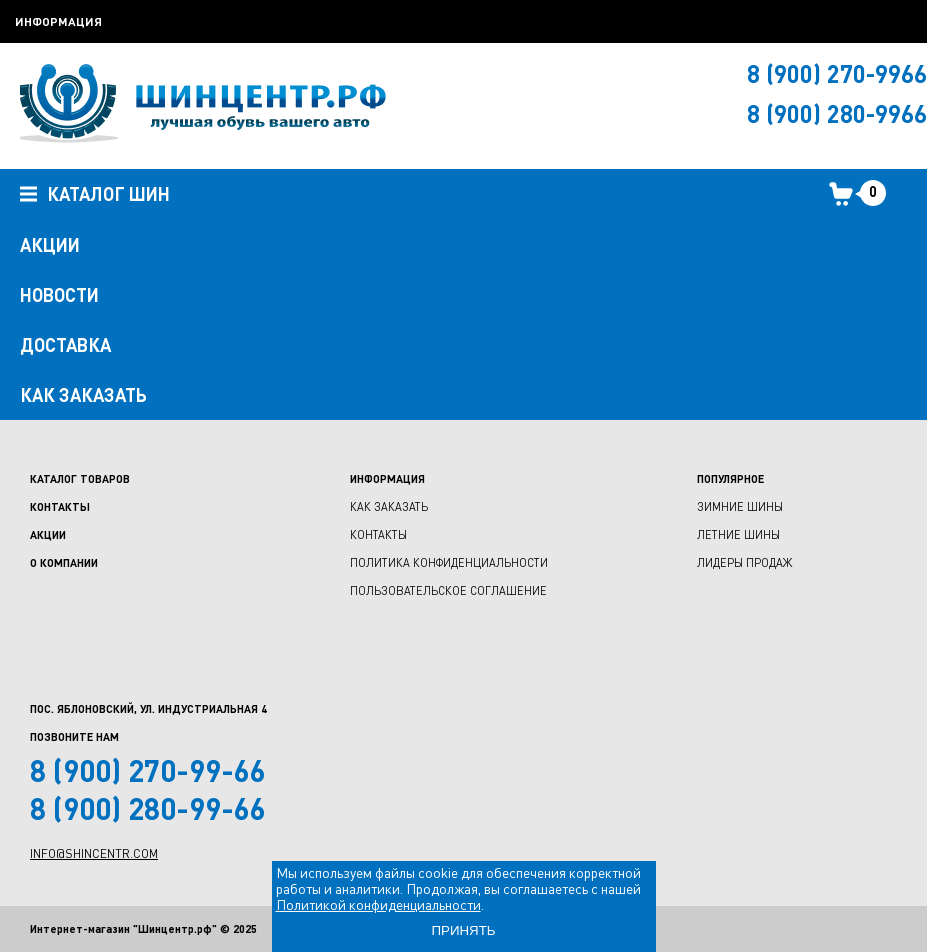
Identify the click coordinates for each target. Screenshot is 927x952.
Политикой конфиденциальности (378, 904)
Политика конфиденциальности (449, 562)
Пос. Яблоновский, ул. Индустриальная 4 (148, 708)
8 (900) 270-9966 (837, 73)
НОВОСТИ (59, 295)
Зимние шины (740, 506)
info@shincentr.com (94, 853)
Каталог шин (95, 195)
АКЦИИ (50, 245)
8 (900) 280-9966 (837, 113)
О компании (64, 562)
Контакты (60, 506)
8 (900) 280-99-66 (148, 808)
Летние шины (738, 534)
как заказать (83, 395)
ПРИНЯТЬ (463, 930)
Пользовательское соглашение (448, 590)
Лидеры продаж (744, 562)
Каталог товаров (80, 478)
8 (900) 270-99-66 (148, 770)
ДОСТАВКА (65, 345)
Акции (48, 534)
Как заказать (389, 506)
